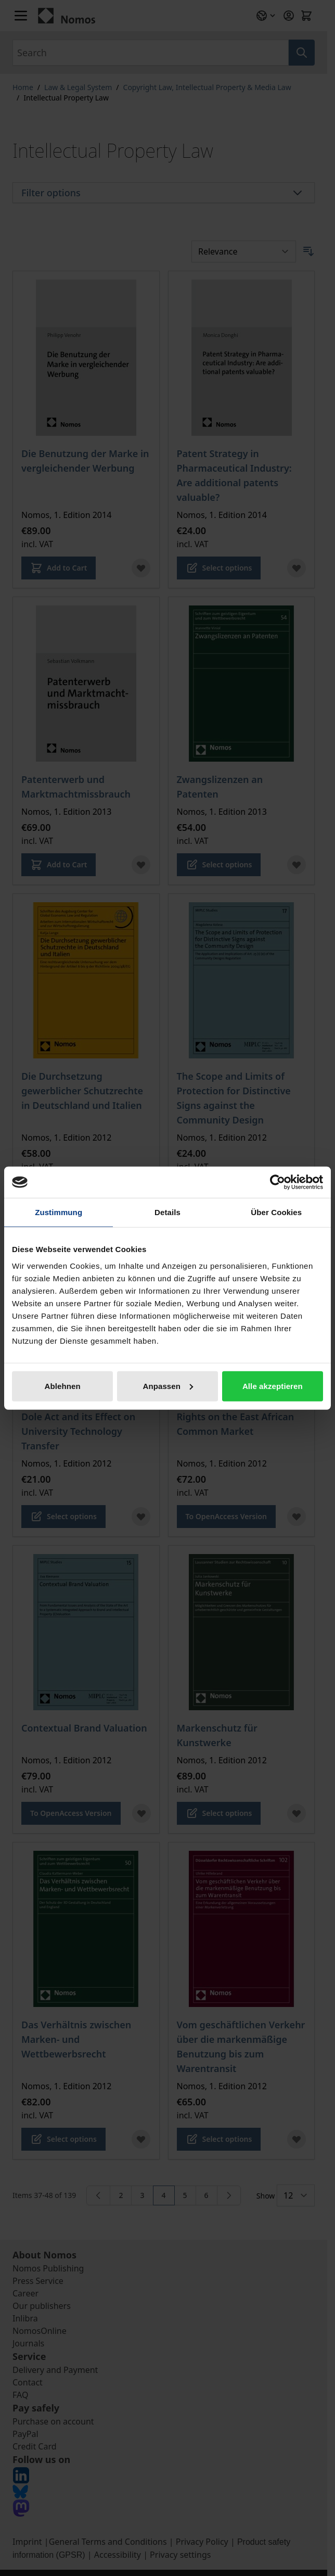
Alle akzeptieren (272, 1385)
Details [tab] (167, 1212)
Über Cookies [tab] (276, 1212)
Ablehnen (63, 1385)
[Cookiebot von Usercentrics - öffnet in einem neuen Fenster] (277, 1182)
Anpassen (168, 1385)
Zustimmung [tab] (58, 1212)
